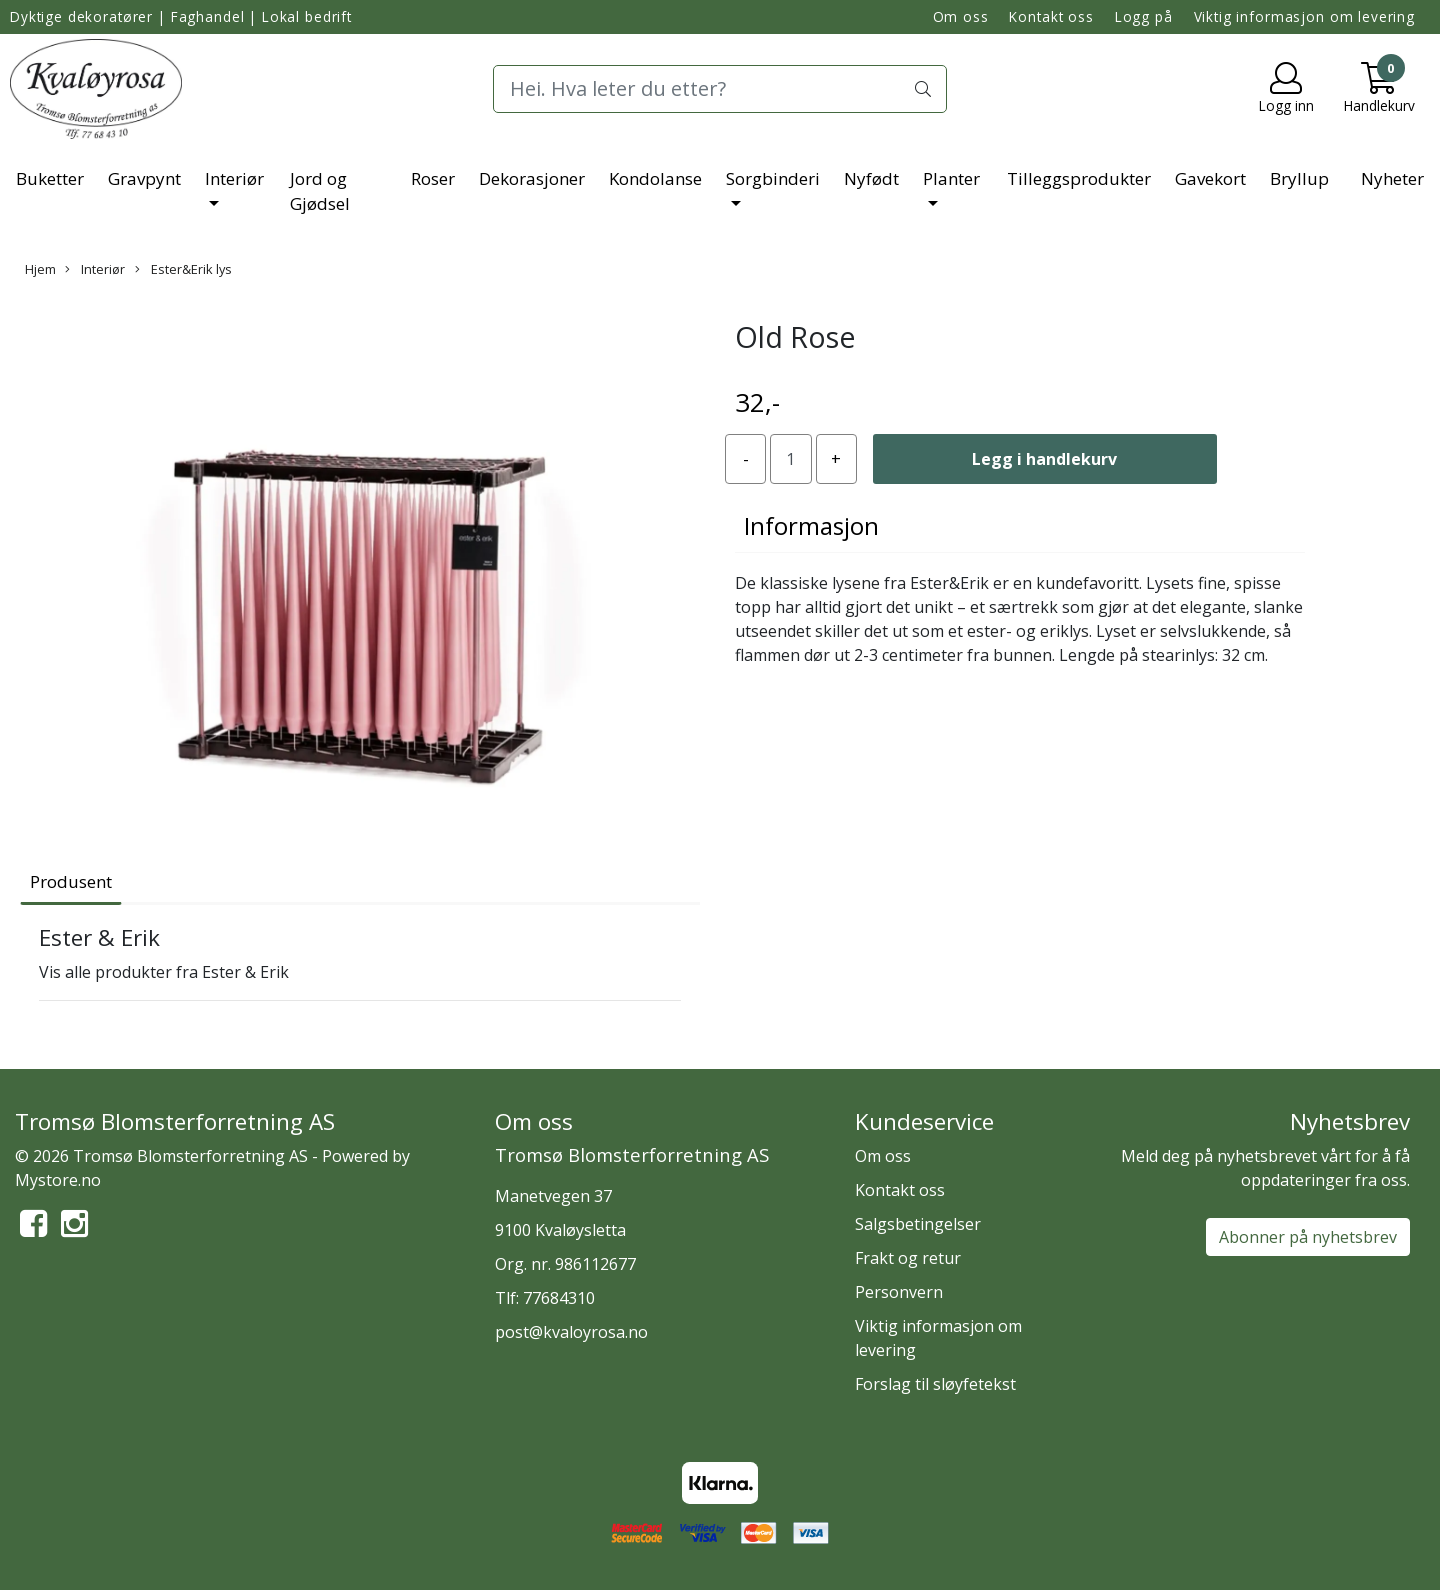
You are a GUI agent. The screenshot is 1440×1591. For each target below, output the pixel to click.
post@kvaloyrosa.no (571, 1332)
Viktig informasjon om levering (1305, 16)
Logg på (1144, 16)
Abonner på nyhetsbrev (1308, 1237)
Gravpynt (144, 178)
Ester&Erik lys (183, 269)
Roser (433, 178)
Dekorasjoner (532, 178)
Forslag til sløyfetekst (935, 1384)
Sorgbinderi (773, 178)
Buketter (50, 178)
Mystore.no (58, 1180)
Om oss (961, 16)
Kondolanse (655, 178)
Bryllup (1299, 178)
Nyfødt (871, 178)
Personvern (899, 1292)
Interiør (234, 178)
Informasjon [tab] (811, 525)
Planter (951, 178)
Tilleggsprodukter (1079, 178)
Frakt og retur (908, 1258)
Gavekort (1210, 178)
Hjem (40, 269)
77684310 (559, 1298)
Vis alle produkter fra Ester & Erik (164, 972)
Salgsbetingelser (918, 1224)
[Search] (719, 89)
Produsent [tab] (71, 881)
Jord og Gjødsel (320, 191)
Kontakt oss (1051, 16)
